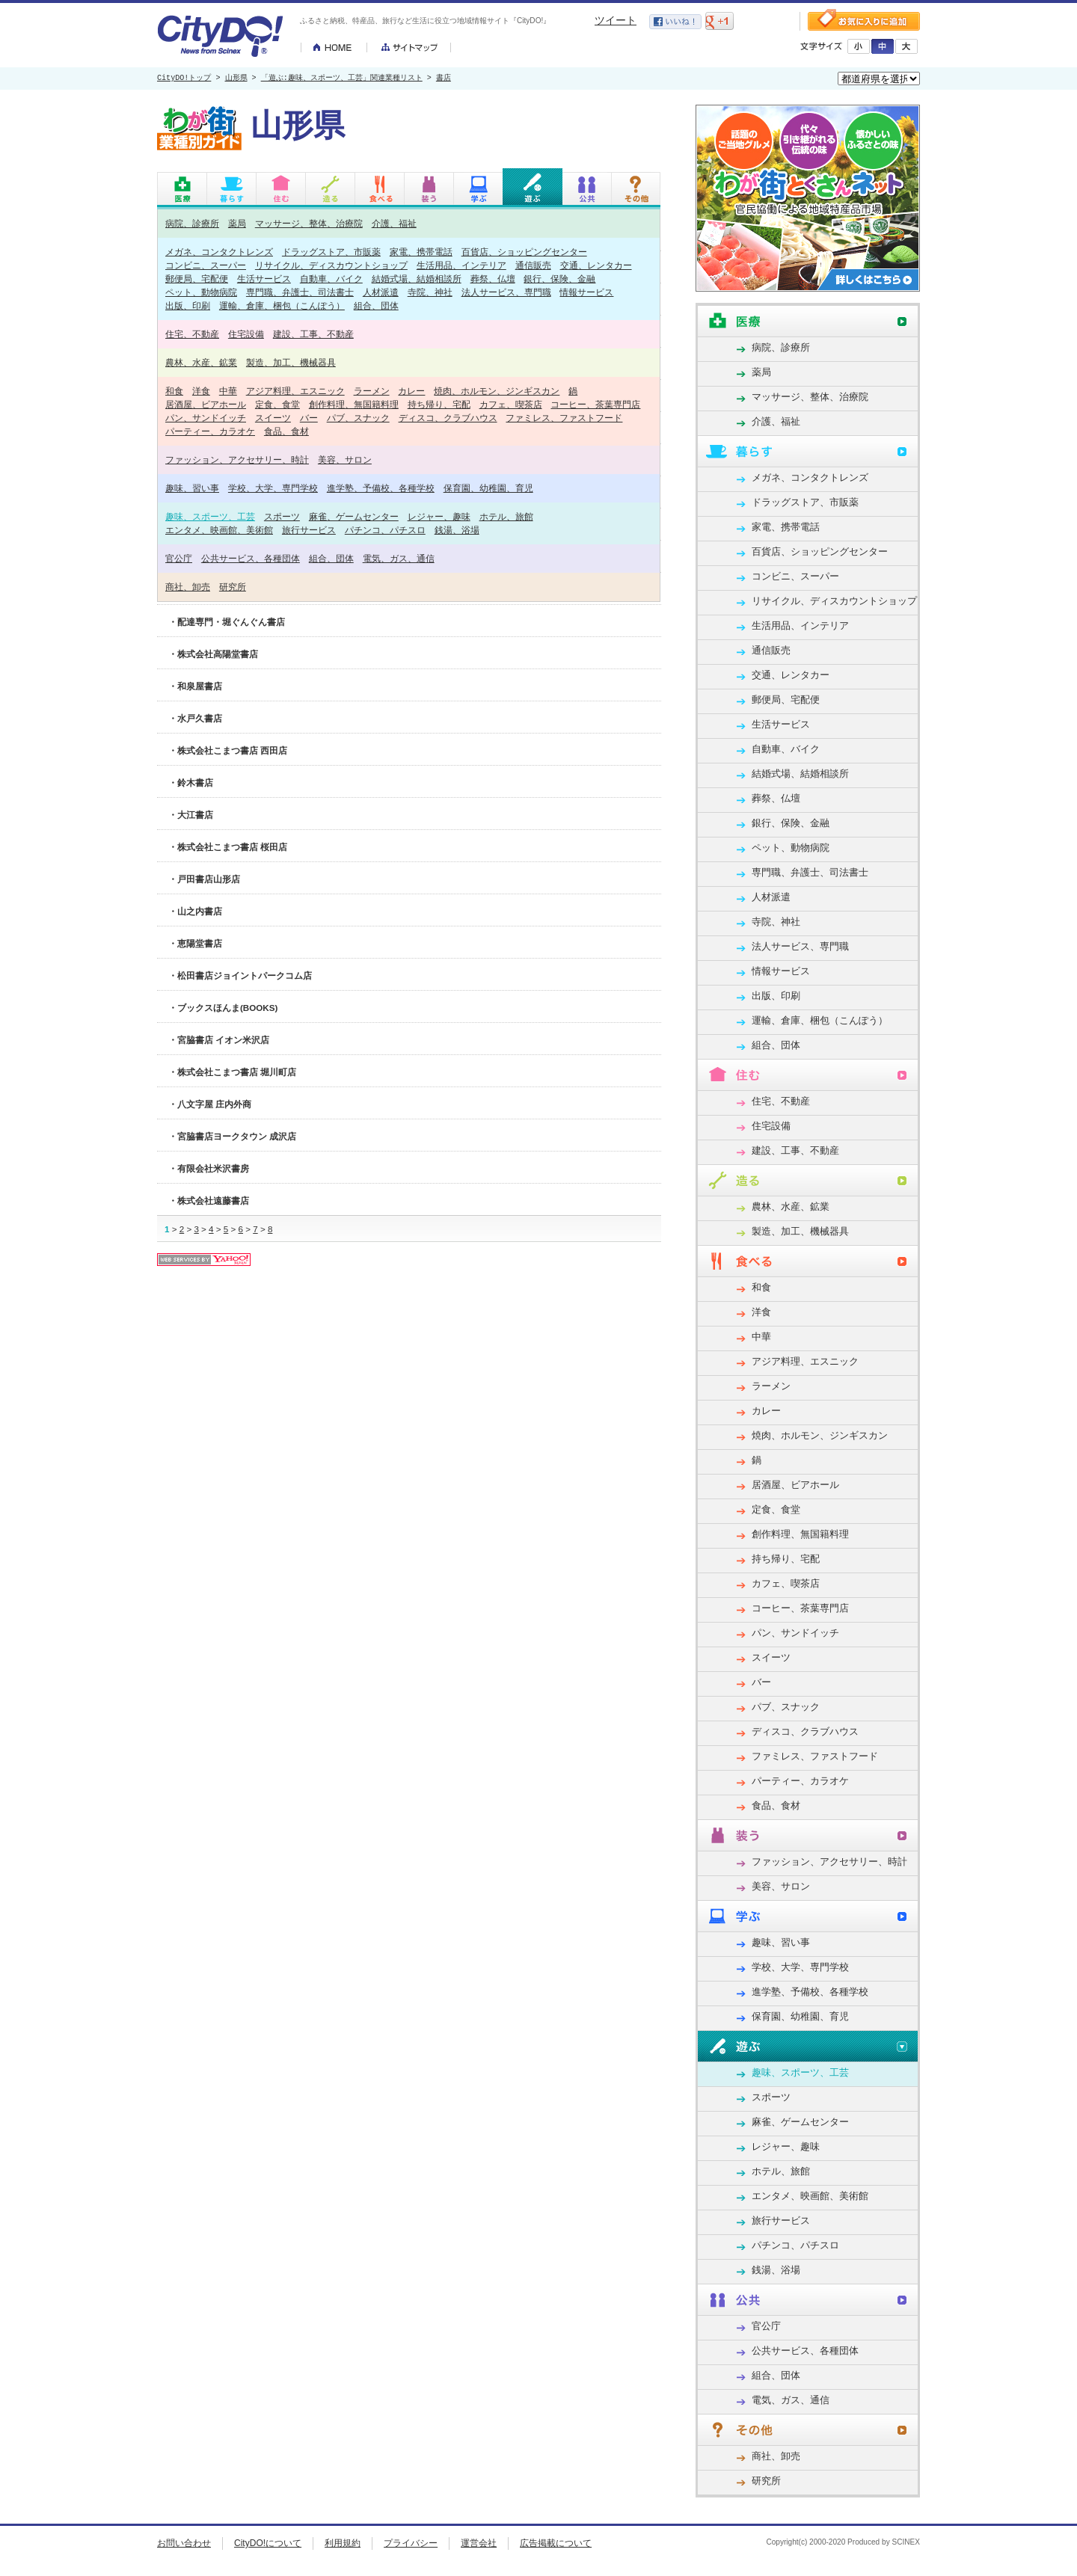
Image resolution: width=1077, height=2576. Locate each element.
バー (309, 417)
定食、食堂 (277, 404)
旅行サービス (309, 530)
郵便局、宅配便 (196, 278)
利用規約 (342, 2543)
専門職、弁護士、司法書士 (300, 292)
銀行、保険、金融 (559, 278)
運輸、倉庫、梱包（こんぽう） (282, 305)
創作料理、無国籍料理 (354, 404)
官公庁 (178, 558)
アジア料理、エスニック (295, 391)
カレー (411, 391)
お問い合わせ (184, 2543)
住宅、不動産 (192, 334)
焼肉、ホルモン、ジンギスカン (496, 391)
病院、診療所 (192, 223)
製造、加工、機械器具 (291, 362)
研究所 (232, 586)
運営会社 (479, 2543)
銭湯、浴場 (457, 530)
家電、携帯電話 (421, 251)
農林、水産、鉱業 (201, 362)
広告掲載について (556, 2543)
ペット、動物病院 (201, 292)
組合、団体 (376, 305)
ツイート (615, 20)
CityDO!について (267, 2543)
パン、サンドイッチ (205, 417)
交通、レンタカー (596, 265)
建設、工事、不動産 (313, 334)
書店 (443, 78)
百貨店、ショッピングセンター (524, 251)
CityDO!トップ (184, 78)
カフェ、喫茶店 (510, 404)
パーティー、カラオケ (210, 431)
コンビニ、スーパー (205, 265)
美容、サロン (345, 459)
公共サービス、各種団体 (250, 558)
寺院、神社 (430, 292)
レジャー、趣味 (439, 516)
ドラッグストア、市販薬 (331, 251)
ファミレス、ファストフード (564, 417)
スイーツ (273, 417)
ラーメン (372, 391)
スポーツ (282, 516)
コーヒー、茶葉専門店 (595, 404)
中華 (228, 391)
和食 (174, 391)
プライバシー (411, 2543)
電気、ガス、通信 (399, 558)
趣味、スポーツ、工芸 (210, 516)
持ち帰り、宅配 (439, 404)
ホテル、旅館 (506, 516)
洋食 (201, 391)
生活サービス (264, 278)
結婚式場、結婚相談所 (416, 278)
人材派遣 (381, 292)
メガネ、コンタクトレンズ (219, 251)
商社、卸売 (187, 586)
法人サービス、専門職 (506, 292)
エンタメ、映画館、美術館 (219, 530)
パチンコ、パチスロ (385, 530)
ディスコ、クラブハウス (448, 417)
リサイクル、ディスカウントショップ (331, 265)
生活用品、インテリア (461, 265)
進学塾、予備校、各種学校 (381, 488)
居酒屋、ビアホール (205, 404)
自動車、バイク (331, 278)
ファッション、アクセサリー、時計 (237, 459)
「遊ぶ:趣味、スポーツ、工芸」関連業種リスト (342, 78)
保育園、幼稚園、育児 (488, 488)
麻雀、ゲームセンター (354, 516)
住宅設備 (246, 334)
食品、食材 (286, 431)
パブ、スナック (358, 417)
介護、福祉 (394, 223)
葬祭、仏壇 (492, 278)
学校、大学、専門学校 (273, 488)
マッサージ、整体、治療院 (309, 223)
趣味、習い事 (192, 488)
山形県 (236, 78)
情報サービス (586, 292)
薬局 (237, 223)
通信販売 (533, 265)
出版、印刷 (187, 305)
